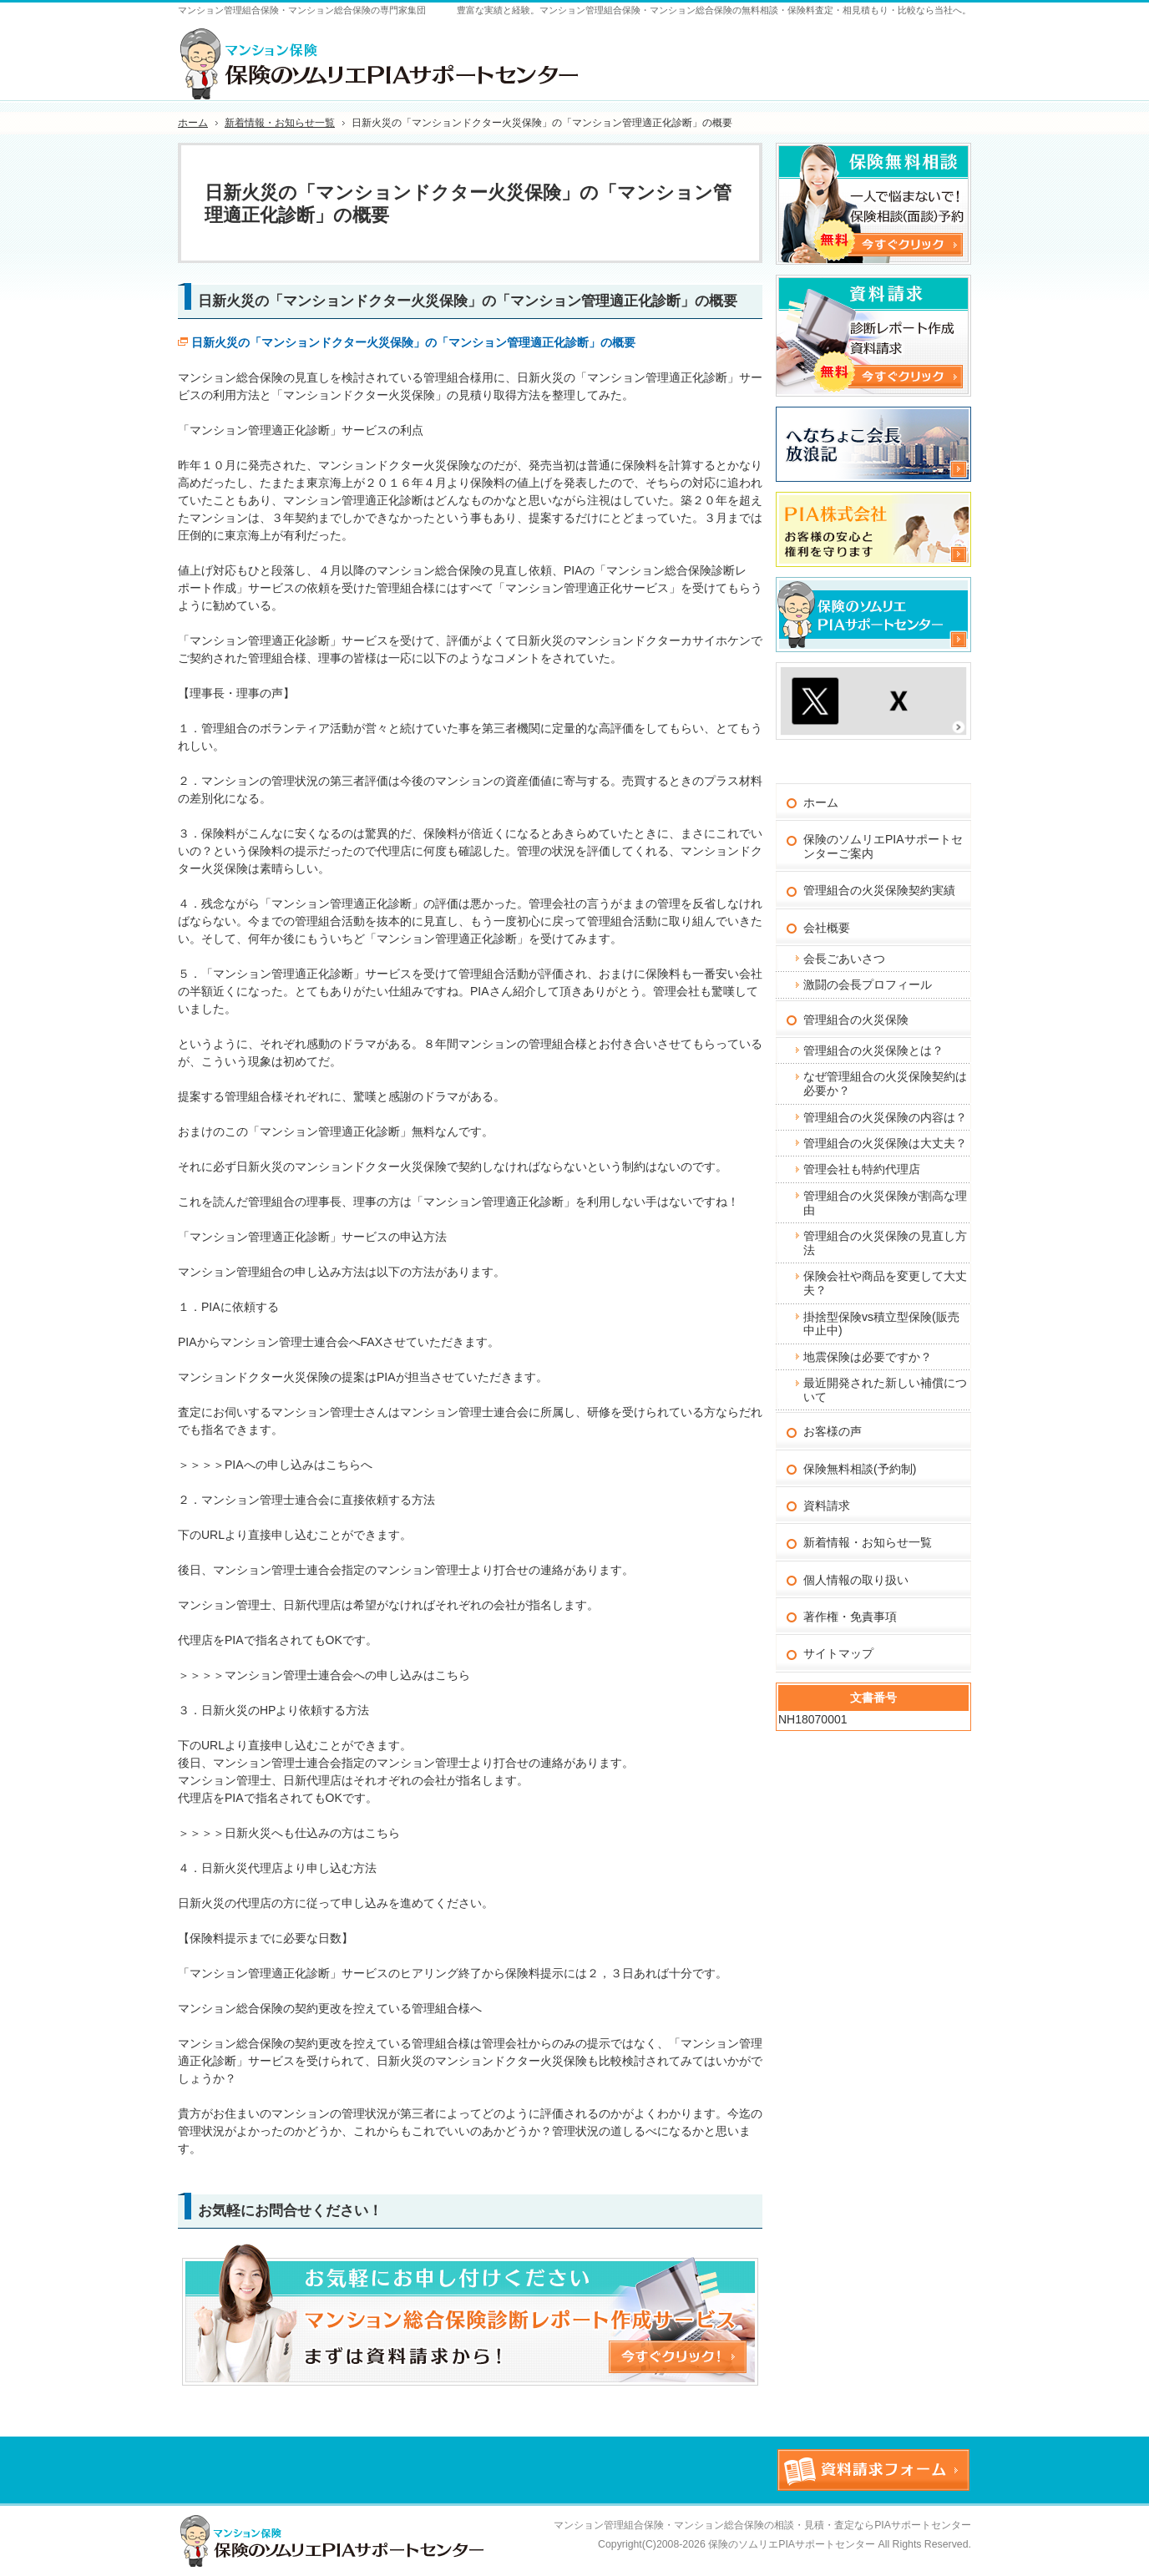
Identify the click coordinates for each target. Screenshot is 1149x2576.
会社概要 (826, 927)
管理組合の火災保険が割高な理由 (885, 1203)
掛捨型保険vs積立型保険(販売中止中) (881, 1324)
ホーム (820, 802)
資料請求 (826, 1505)
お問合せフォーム (905, 49)
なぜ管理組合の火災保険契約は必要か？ (885, 1083)
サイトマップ (838, 1653)
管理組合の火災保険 (856, 1019)
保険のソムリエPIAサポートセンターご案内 (883, 846)
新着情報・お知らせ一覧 (867, 1542)
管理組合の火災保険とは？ (873, 1050)
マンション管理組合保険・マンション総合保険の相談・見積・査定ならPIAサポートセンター (762, 2525)
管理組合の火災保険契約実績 (879, 890)
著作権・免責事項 (850, 1616)
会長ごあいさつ (844, 958)
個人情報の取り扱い (856, 1580)
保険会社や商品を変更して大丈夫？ (885, 1283)
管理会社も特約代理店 (861, 1169)
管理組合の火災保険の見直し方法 (885, 1243)
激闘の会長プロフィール (867, 984)
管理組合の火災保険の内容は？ (885, 1117)
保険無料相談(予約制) (859, 1468)
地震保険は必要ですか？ (867, 1357)
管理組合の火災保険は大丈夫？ (885, 1143)
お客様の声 (832, 1431)
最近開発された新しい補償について (885, 1390)
